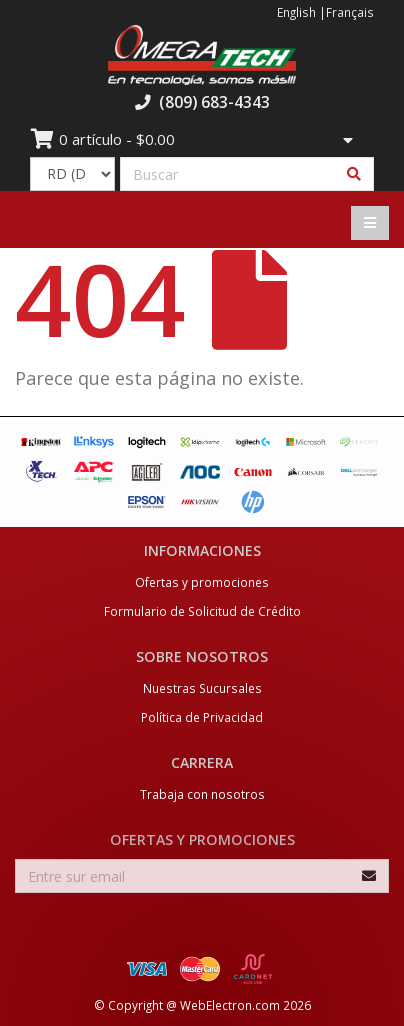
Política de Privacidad (202, 717)
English (296, 12)
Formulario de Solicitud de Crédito (202, 611)
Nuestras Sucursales (202, 688)
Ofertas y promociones (202, 582)
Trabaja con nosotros (202, 794)
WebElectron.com (230, 1005)
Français (350, 12)
